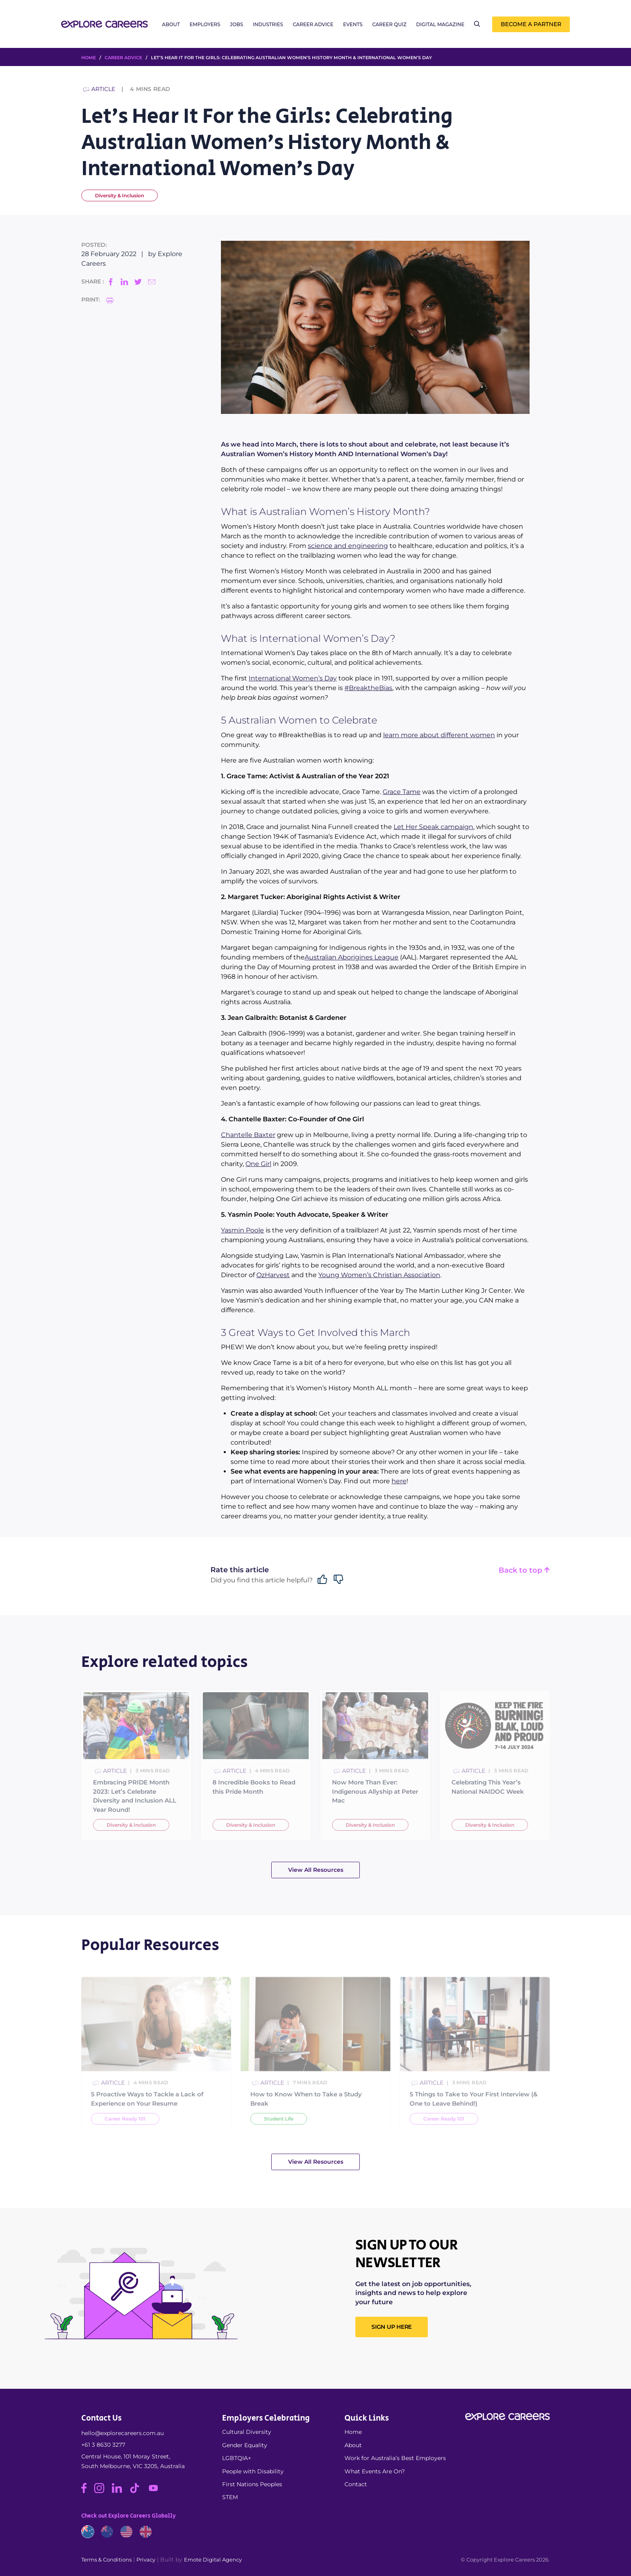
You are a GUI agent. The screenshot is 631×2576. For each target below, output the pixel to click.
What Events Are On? (374, 2471)
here (399, 1481)
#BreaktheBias (368, 688)
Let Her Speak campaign (433, 827)
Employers (205, 25)
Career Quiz (389, 25)
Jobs (236, 25)
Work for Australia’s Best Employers (395, 2458)
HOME (88, 57)
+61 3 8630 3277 (103, 2444)
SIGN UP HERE (391, 2326)
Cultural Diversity (246, 2431)
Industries (268, 25)
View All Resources (315, 1869)
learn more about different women (439, 735)
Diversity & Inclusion (119, 195)
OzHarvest (273, 1275)
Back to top (524, 1570)
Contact (355, 2484)
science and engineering (348, 546)
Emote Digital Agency (213, 2559)
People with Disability (253, 2471)
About (171, 25)
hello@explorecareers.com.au (122, 2433)
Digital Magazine (440, 25)
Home (353, 2431)
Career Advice (313, 25)
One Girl (258, 1164)
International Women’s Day (293, 678)
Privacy (145, 2559)
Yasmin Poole (242, 1230)
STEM (230, 2497)
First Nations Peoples (252, 2484)
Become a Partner (531, 24)
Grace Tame (402, 792)
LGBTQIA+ (236, 2458)
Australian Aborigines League (351, 957)
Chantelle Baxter (248, 1135)
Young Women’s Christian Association (379, 1275)
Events (353, 25)
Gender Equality (244, 2445)
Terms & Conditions (106, 2559)
